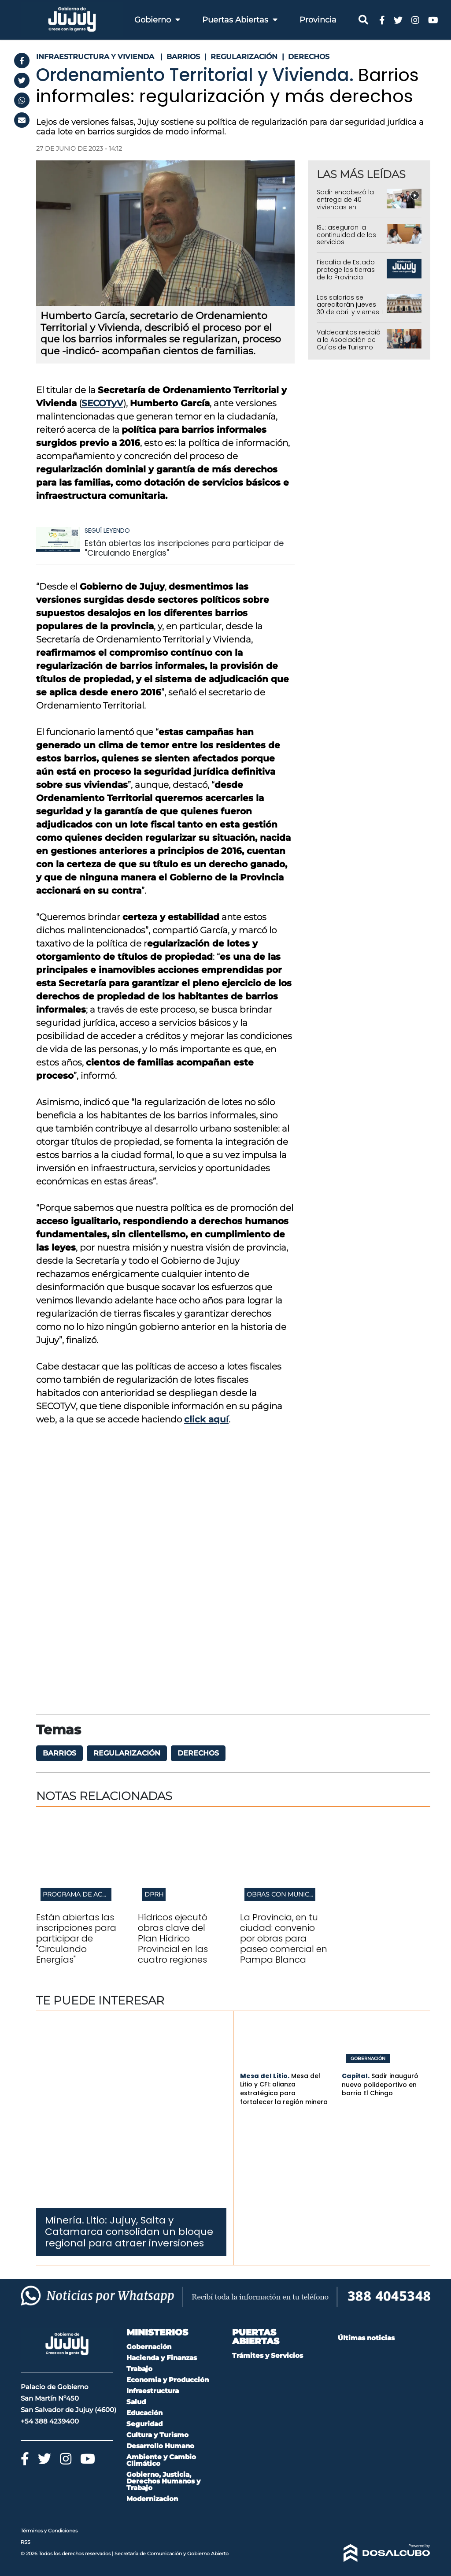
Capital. (356, 2075)
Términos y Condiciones (49, 2531)
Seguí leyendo (107, 530)
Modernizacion (152, 2498)
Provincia (317, 20)
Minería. (64, 2220)
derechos (198, 1753)
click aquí (206, 1419)
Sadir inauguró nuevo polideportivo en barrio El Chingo (380, 2084)
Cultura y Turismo (157, 2435)
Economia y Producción (167, 2380)
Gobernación (368, 2058)
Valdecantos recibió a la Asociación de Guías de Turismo (349, 340)
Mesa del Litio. (264, 2075)
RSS (25, 2542)
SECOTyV (102, 403)
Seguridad (144, 2424)
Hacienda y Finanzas (161, 2357)
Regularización (126, 1753)
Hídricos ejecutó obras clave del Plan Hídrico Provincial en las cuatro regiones (173, 1938)
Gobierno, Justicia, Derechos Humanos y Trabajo (163, 2481)
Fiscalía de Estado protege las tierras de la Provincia (346, 270)
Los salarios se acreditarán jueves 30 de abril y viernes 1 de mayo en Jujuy (350, 308)
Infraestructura (152, 2391)
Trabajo (139, 2368)
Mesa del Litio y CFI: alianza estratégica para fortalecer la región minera (284, 2088)
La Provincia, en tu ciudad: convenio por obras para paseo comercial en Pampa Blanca (283, 1938)
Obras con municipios (286, 1894)
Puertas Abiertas (239, 20)
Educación (144, 2413)
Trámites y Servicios (267, 2355)
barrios (59, 1753)
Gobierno (157, 20)
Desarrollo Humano (160, 2446)
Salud (136, 2402)
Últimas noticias (366, 2338)
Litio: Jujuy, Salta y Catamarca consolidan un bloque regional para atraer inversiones (129, 2231)
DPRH (153, 1894)
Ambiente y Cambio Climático (161, 2460)
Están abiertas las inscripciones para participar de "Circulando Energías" (184, 548)
